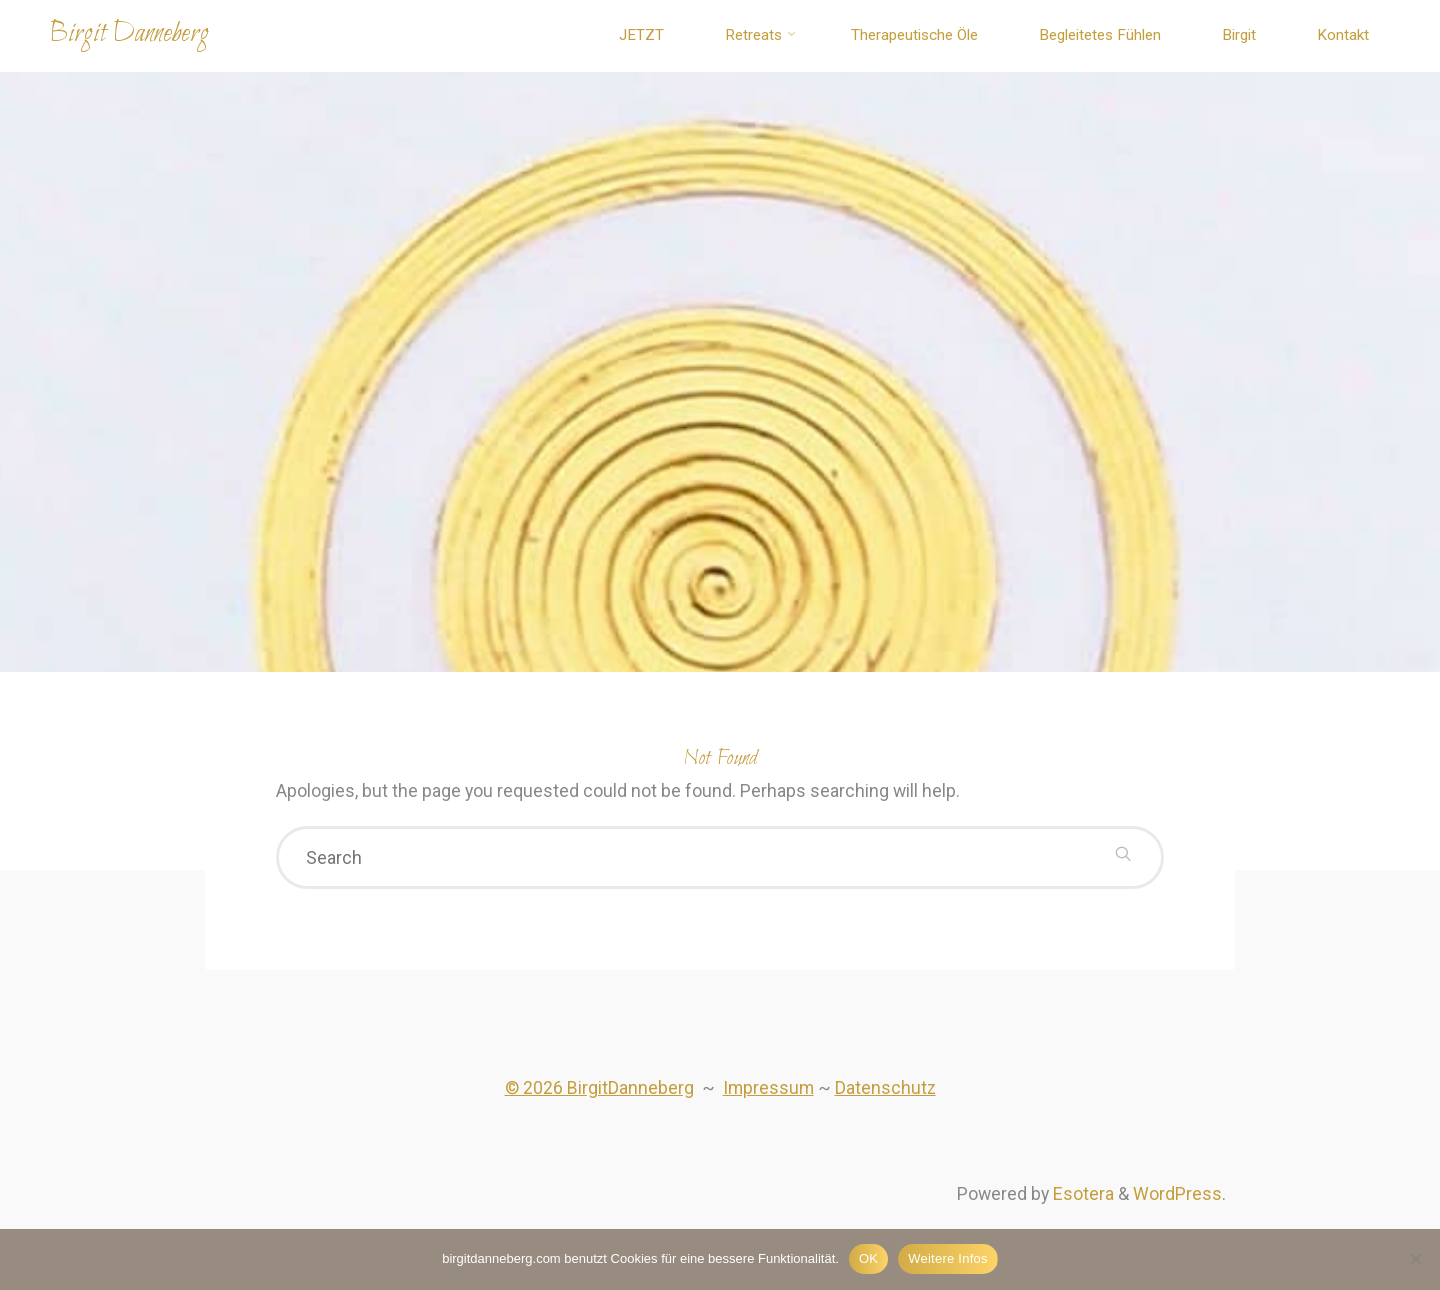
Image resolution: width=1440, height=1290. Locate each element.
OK (868, 1258)
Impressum (767, 1093)
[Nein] (1415, 1259)
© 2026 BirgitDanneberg (597, 1093)
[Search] (1121, 859)
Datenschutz (886, 1093)
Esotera (1080, 1201)
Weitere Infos (948, 1258)
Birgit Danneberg (135, 34)
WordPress (1176, 1201)
